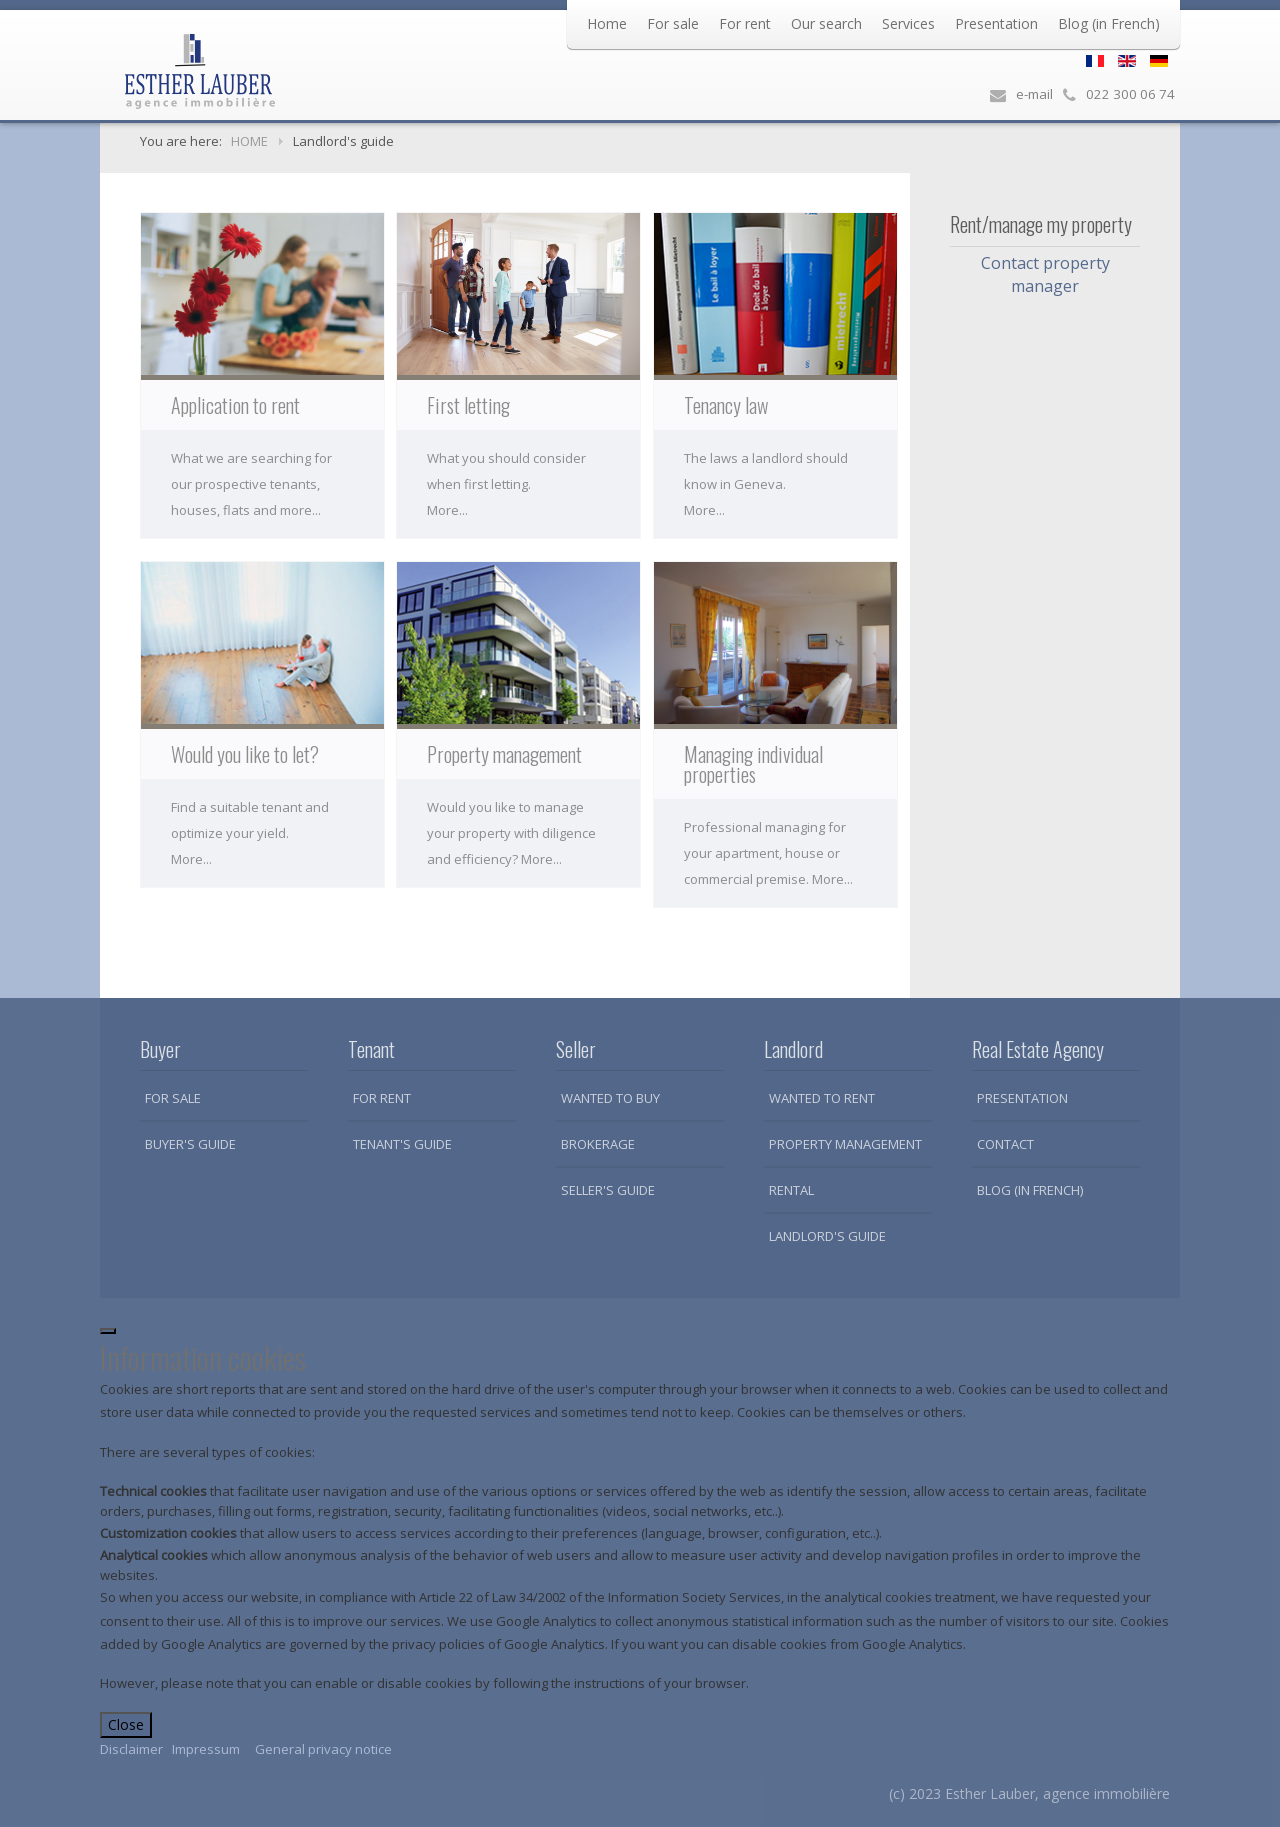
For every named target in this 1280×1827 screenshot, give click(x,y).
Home (607, 23)
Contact (1005, 1144)
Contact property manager (1045, 274)
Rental (791, 1190)
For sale (673, 23)
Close (126, 1724)
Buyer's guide (190, 1144)
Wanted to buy (610, 1098)
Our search (826, 23)
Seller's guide (608, 1190)
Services (908, 23)
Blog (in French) (1109, 23)
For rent (745, 23)
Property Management (845, 1144)
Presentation (996, 23)
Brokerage (598, 1144)
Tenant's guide (402, 1144)
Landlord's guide (827, 1236)
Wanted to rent (822, 1098)
